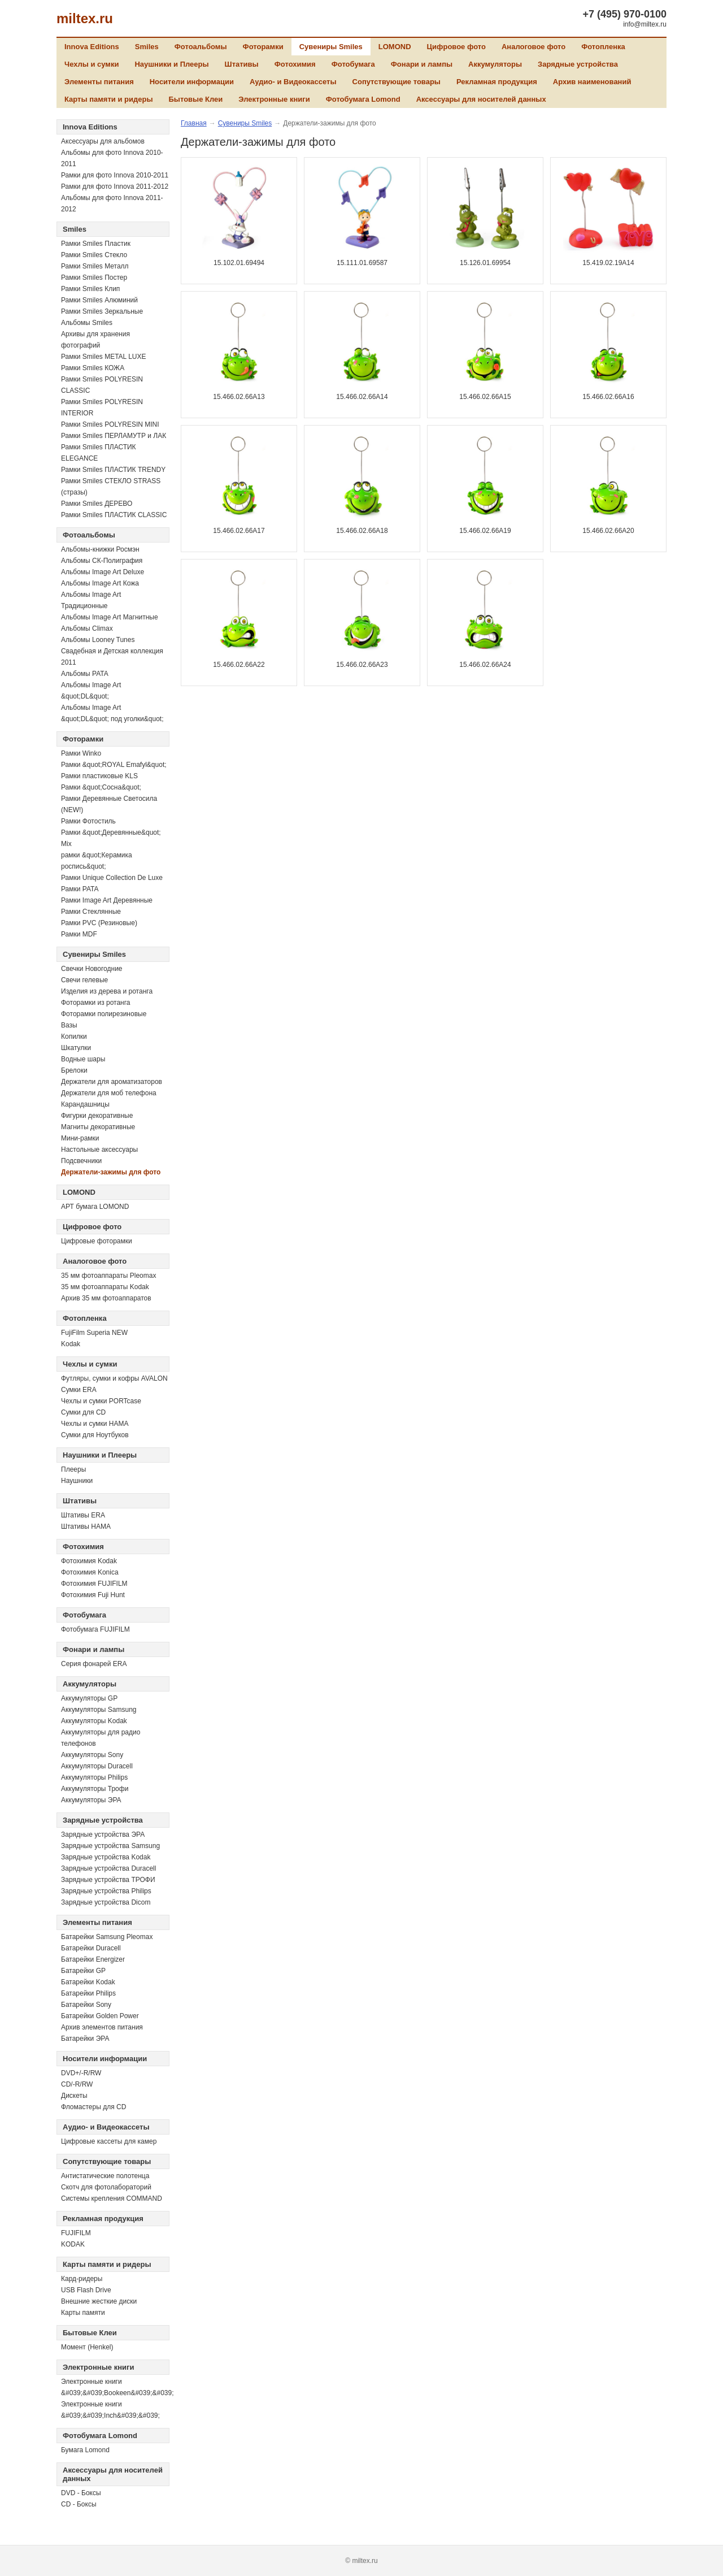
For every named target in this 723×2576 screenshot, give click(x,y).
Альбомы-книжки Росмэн (100, 549)
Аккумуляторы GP (89, 1698)
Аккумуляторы (495, 64)
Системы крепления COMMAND (111, 2198)
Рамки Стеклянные (91, 912)
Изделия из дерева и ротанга (107, 991)
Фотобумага (353, 64)
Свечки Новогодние (92, 969)
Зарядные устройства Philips (106, 1891)
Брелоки (74, 1070)
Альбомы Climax (87, 628)
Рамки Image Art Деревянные (107, 900)
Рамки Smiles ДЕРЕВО (96, 504)
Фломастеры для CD (93, 2107)
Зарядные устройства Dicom (105, 1902)
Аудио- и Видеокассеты (293, 81)
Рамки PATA (80, 889)
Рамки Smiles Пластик (95, 244)
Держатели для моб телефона (108, 1093)
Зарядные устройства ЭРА (103, 1834)
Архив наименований (592, 81)
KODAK (73, 2244)
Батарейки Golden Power (100, 2016)
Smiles (147, 46)
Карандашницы (85, 1104)
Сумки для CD (83, 1412)
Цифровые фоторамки (96, 1241)
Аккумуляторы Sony (92, 1755)
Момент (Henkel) (87, 2347)
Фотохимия (295, 64)
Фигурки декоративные (97, 1116)
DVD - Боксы (81, 2493)
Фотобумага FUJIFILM (95, 1629)
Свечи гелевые (84, 980)
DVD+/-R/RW (81, 2073)
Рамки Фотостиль (88, 821)
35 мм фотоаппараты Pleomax (108, 1276)
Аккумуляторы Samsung (99, 1710)
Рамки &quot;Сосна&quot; (101, 787)
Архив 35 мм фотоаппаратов (106, 1298)
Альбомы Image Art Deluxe (102, 572)
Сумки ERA (79, 1390)
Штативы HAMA (86, 1526)
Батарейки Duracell (91, 1948)
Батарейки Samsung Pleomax (107, 1937)
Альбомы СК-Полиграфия (101, 561)
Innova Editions (91, 46)
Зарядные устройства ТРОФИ (108, 1880)
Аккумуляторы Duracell (97, 1766)
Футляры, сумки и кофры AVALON (114, 1378)
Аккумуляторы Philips (94, 1777)
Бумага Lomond (85, 2450)
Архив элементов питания (102, 2027)
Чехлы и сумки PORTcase (101, 1401)
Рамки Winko (81, 753)
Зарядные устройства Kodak (105, 1857)
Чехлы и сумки (91, 64)
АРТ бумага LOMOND (95, 1207)
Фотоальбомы (201, 46)
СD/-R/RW (77, 2084)
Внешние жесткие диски (99, 2301)
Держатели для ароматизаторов (111, 1082)
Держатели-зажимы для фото (110, 1172)
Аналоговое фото (533, 46)
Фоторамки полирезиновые (103, 1014)
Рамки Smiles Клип (90, 289)
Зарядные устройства (578, 64)
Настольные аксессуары (99, 1149)
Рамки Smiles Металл (95, 266)
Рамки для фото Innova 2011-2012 (114, 186)
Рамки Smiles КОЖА (92, 368)
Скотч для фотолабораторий (106, 2187)
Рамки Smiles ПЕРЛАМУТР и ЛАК (113, 436)
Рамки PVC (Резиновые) (99, 923)
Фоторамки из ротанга (95, 1003)
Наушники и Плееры (171, 64)
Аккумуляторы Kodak (94, 1721)
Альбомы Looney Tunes (97, 640)
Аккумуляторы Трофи (94, 1789)
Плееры (73, 1469)
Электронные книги (274, 99)
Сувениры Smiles (331, 46)
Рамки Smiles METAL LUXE (103, 357)
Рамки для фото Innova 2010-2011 (114, 175)
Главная (194, 123)
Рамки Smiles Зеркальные (102, 311)
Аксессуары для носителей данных (481, 99)
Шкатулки (76, 1048)
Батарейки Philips (88, 1993)
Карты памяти (83, 2313)
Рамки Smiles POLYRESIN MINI (110, 424)
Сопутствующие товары (396, 81)
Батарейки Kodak (88, 1982)
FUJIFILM (76, 2233)
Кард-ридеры (81, 2279)
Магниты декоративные (98, 1127)
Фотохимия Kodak (89, 1561)
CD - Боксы (79, 2504)
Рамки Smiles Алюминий (99, 300)
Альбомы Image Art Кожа (100, 583)
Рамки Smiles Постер (94, 277)
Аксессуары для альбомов (103, 141)
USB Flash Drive (86, 2290)
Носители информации (192, 81)
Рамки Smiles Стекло (94, 255)
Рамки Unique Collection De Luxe (112, 878)
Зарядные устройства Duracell (108, 1868)
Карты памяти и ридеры (108, 99)
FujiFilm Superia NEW (94, 1333)
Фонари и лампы (421, 64)
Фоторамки (263, 46)
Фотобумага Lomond (363, 99)
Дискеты (74, 2096)
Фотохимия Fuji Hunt (93, 1595)
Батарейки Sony (86, 2005)
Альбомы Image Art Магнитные (109, 617)
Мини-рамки (80, 1138)
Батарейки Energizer (93, 1959)
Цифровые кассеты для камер (108, 2141)
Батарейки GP (83, 1971)
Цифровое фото (456, 46)
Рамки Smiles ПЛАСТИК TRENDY (113, 470)
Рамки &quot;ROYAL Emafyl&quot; (114, 765)
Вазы (69, 1025)
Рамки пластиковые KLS (99, 776)
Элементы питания (99, 81)
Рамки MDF (79, 934)
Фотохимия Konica (90, 1572)
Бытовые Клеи (196, 99)
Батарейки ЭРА (85, 2038)
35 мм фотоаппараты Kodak (105, 1287)
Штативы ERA (83, 1515)
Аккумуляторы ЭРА (91, 1800)
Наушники (77, 1481)
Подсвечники (81, 1161)
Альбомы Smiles (86, 323)
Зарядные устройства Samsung (110, 1846)
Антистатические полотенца (105, 2176)
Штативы (242, 64)
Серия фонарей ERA (94, 1664)
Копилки (74, 1036)
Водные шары (83, 1059)
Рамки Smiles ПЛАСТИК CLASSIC (114, 515)
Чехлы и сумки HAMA (94, 1424)
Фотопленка (603, 46)
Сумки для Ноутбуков (95, 1435)
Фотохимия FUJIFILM (94, 1584)
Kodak (70, 1344)
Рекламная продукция (496, 81)
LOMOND (394, 46)
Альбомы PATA (84, 674)
